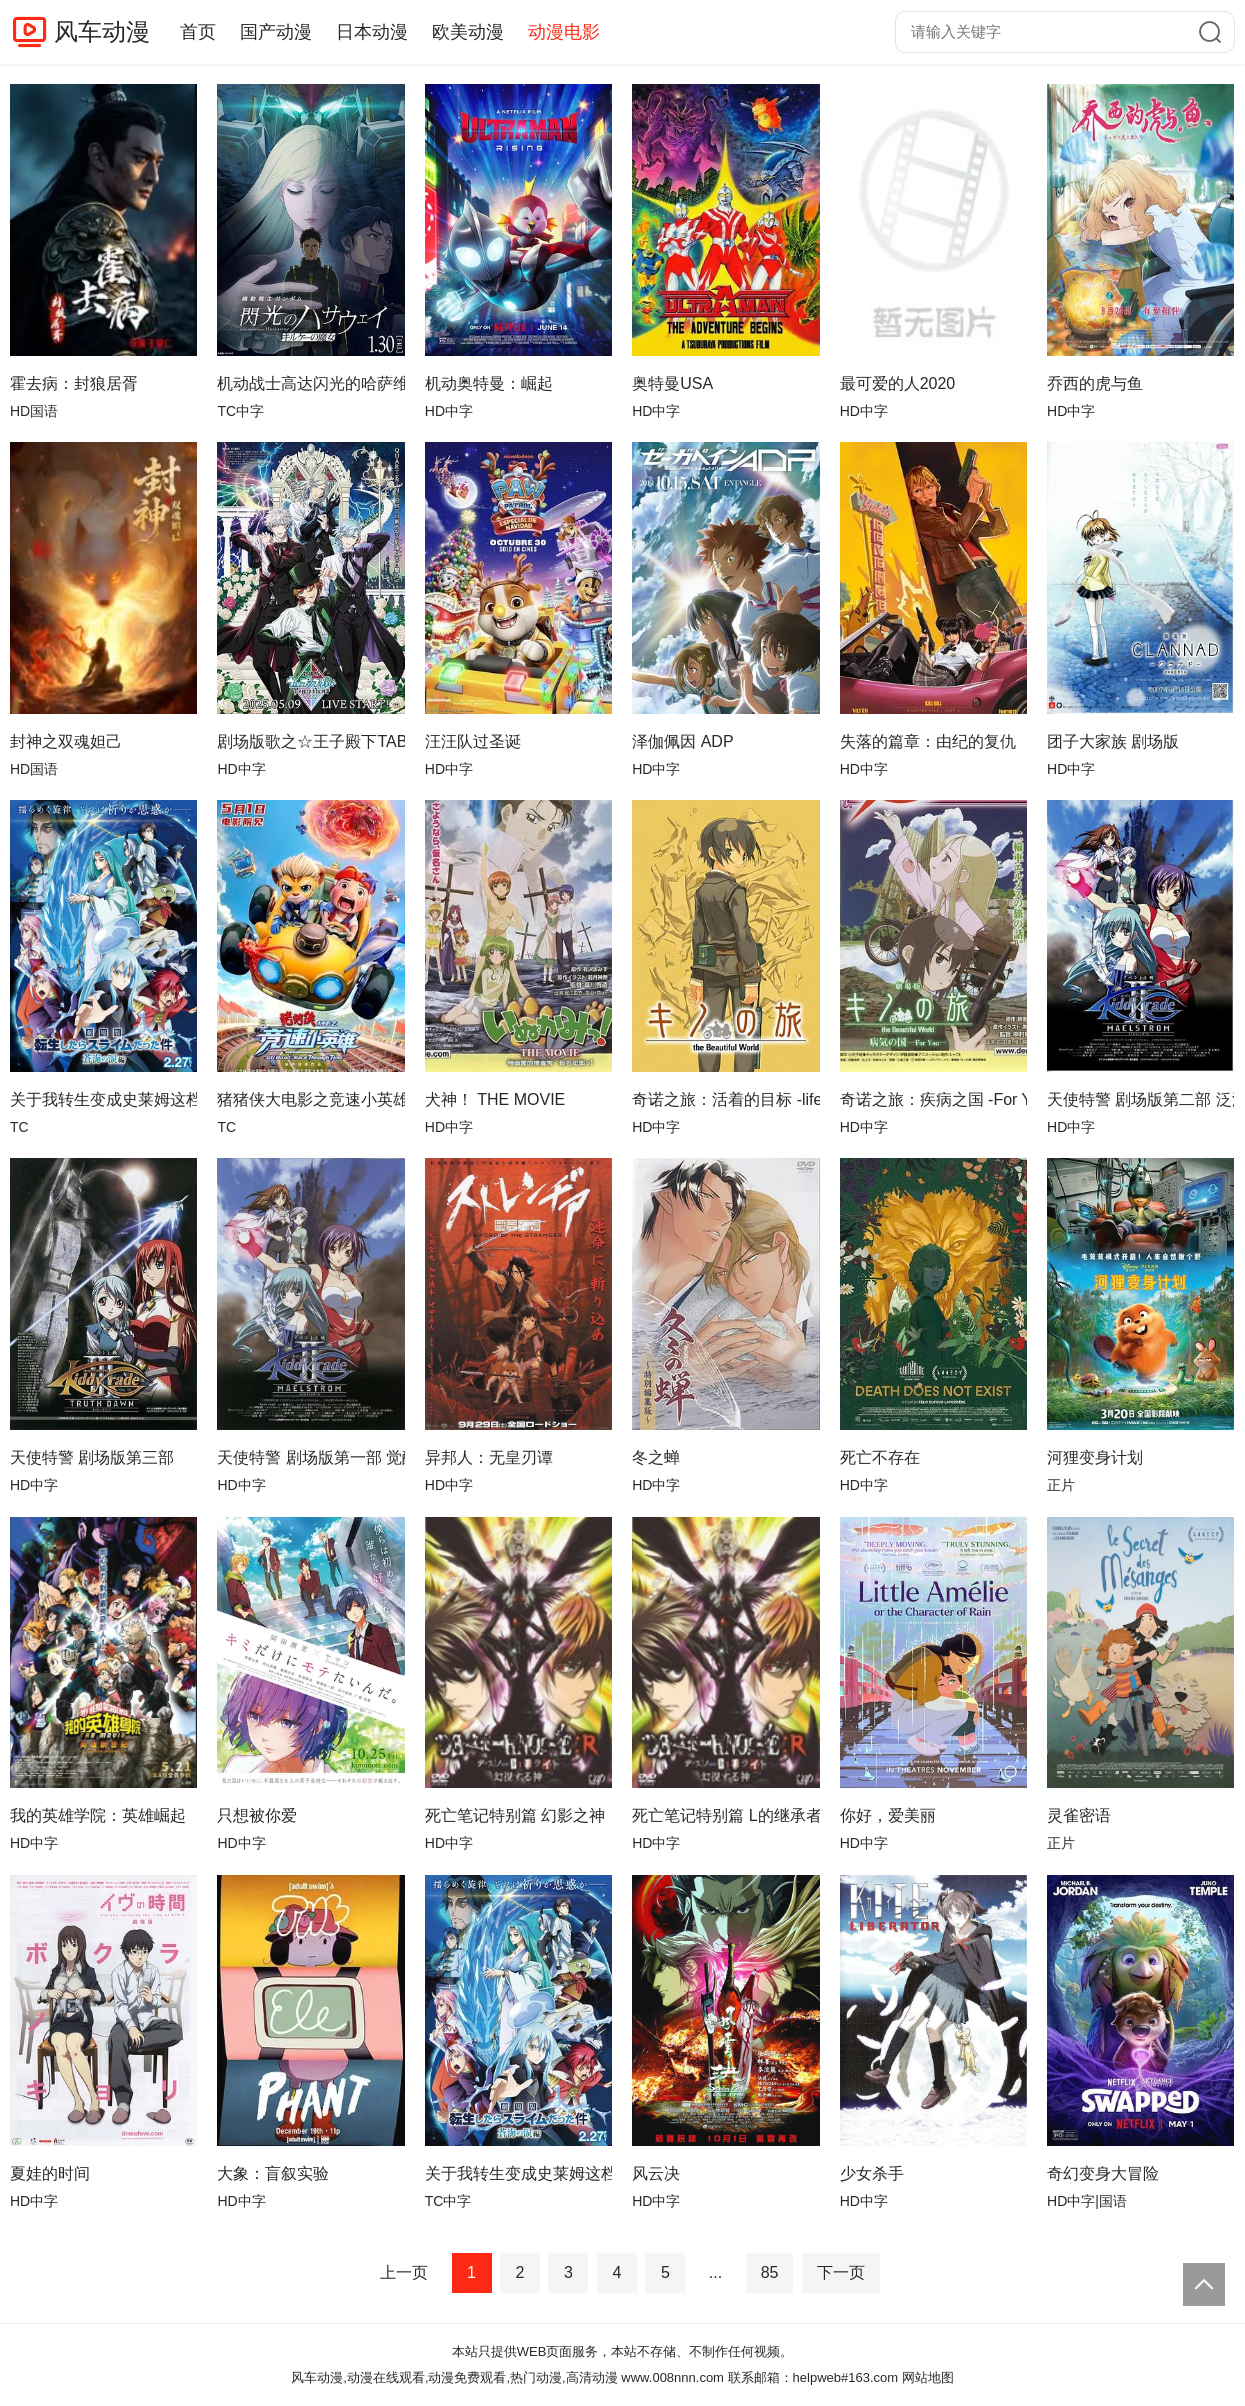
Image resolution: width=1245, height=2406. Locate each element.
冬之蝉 (656, 1457)
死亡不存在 (880, 1457)
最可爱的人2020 (898, 383)
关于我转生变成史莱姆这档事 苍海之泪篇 (103, 1099)
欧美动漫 (468, 32)
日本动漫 (372, 32)
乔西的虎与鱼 (1095, 383)
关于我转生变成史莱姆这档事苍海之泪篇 (518, 2173)
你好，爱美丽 (888, 1815)
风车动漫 (102, 31)
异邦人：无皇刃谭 (489, 1457)
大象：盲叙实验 (273, 2173)
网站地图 (928, 2377)
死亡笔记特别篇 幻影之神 (515, 1815)
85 (770, 2272)
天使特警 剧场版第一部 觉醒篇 (310, 1457)
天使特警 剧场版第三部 (92, 1457)
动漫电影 (564, 32)
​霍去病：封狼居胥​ (74, 383)
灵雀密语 (1079, 1815)
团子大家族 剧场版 (1113, 741)
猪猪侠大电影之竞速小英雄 (310, 1099)
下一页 (841, 2272)
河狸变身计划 (1095, 1457)
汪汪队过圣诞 (473, 741)
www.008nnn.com (672, 2377)
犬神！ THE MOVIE (495, 1099)
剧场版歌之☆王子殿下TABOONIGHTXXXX (310, 741)
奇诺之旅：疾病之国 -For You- (933, 1099)
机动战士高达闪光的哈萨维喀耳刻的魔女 (310, 383)
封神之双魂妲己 (66, 741)
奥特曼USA (672, 383)
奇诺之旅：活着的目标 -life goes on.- (725, 1099)
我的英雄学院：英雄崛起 (98, 1815)
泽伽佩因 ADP (682, 741)
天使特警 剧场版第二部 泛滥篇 (1140, 1099)
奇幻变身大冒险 (1103, 2173)
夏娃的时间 (50, 2173)
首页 (198, 32)
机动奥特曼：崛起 (489, 383)
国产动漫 (276, 32)
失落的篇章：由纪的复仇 (928, 741)
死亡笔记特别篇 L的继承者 (725, 1815)
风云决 (656, 2173)
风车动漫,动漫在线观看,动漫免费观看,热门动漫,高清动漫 (454, 2377)
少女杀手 (872, 2173)
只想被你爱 (257, 1815)
